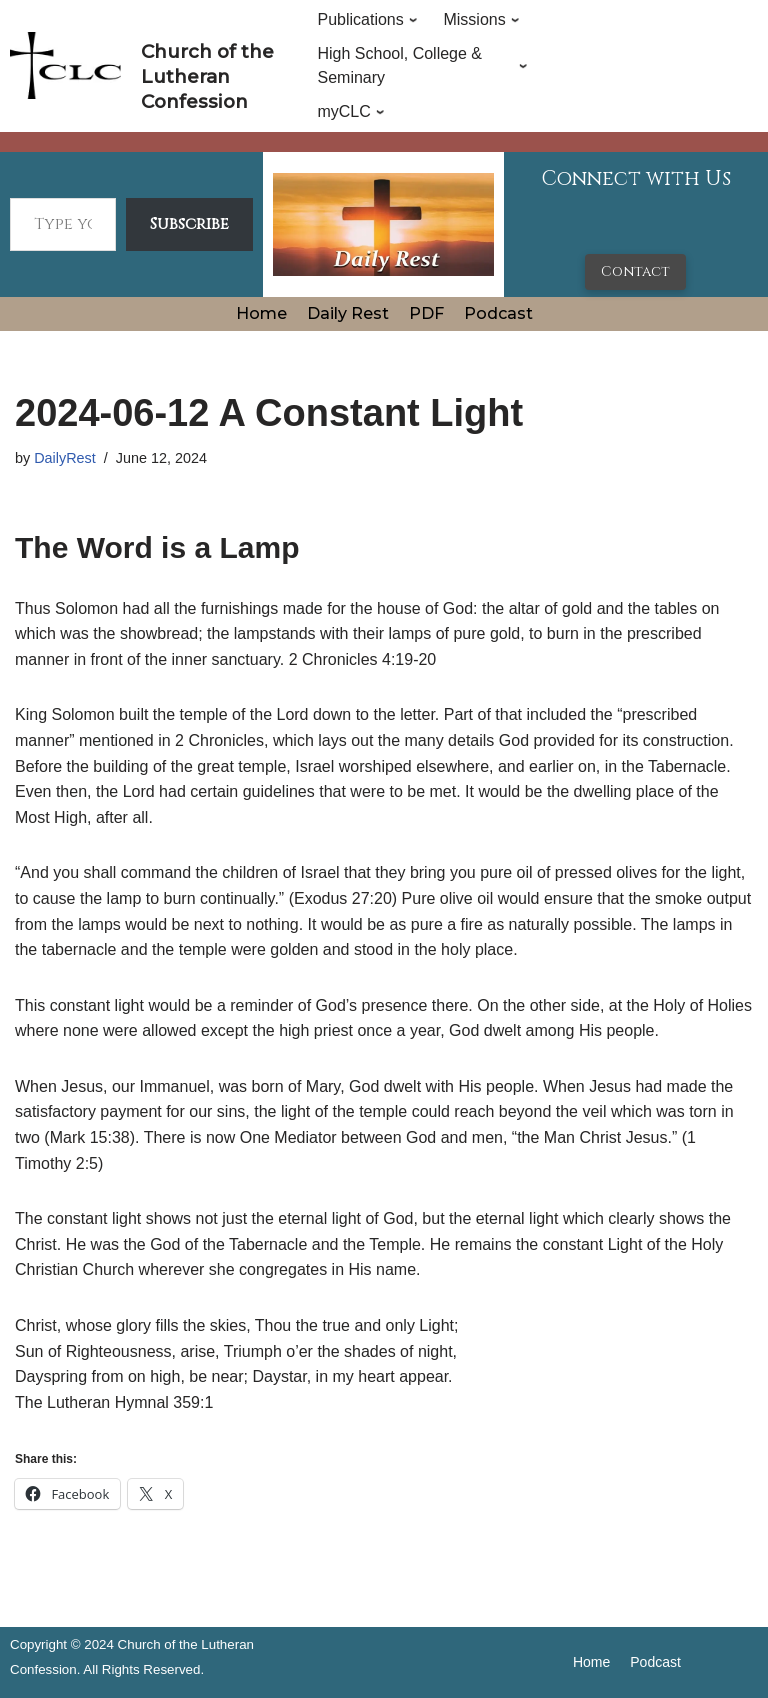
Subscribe (189, 224)
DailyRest (65, 458)
